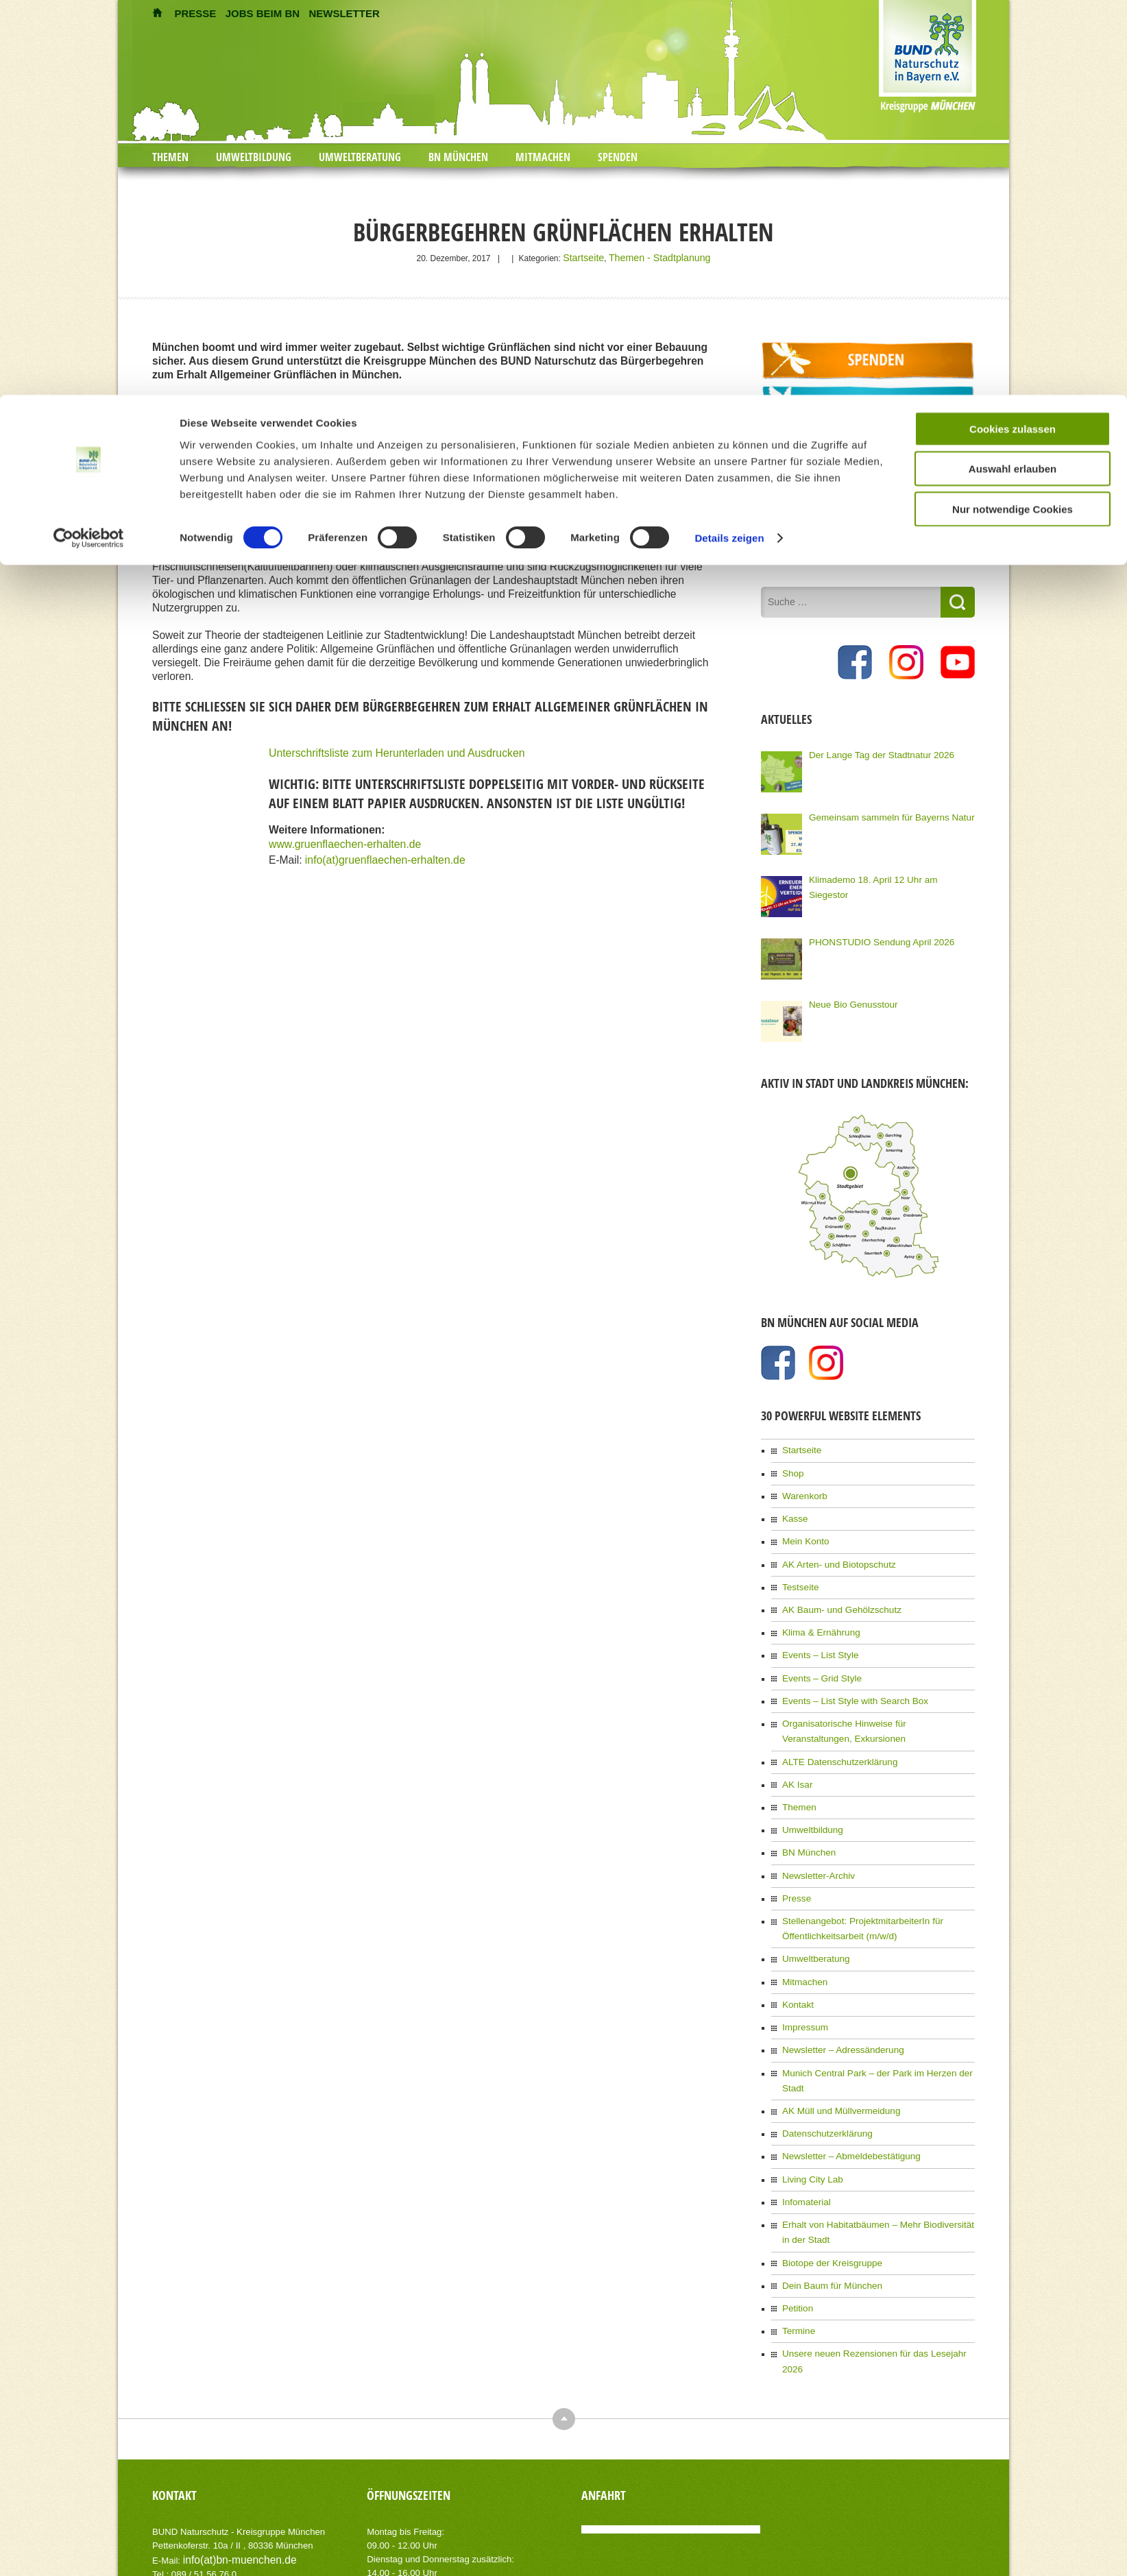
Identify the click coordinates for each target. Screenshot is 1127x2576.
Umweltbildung (809, 1799)
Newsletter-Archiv (814, 1842)
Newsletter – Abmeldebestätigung (843, 2089)
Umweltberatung (812, 1919)
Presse (795, 1863)
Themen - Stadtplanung (656, 257)
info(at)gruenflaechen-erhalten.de (384, 854)
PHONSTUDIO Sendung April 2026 (873, 938)
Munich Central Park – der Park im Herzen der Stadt (877, 2025)
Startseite (591, 257)
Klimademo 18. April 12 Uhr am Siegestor (884, 875)
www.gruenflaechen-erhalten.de (344, 841)
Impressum (802, 1983)
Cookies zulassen (1012, 34)
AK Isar (795, 1757)
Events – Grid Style (817, 1658)
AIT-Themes (261, 2555)
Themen (797, 1778)
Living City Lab (809, 2110)
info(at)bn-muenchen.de (231, 2462)
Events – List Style (816, 1637)
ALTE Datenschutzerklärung (833, 1735)
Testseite (798, 1573)
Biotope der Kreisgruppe (826, 2188)
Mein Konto (803, 1530)
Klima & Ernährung (816, 1615)
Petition (796, 2230)
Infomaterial (803, 2132)
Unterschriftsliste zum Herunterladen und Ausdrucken (395, 751)
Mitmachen (802, 1940)
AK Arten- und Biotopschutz (832, 1552)
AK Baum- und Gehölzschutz (835, 1594)
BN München (805, 1820)
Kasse (793, 1509)
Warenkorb (802, 1488)
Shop (791, 1467)
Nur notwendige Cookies (1012, 114)
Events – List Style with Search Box (847, 1679)
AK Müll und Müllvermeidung (834, 2047)
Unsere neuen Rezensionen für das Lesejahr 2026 (874, 2273)
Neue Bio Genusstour (848, 1000)
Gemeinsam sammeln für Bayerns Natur (882, 813)
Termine (797, 2252)
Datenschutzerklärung (822, 2068)
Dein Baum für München (826, 2209)
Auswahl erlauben (1012, 74)
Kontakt (796, 1962)
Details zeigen (729, 143)
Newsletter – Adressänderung (836, 2004)
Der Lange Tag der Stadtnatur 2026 (873, 750)
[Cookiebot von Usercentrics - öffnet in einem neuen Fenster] (89, 144)
